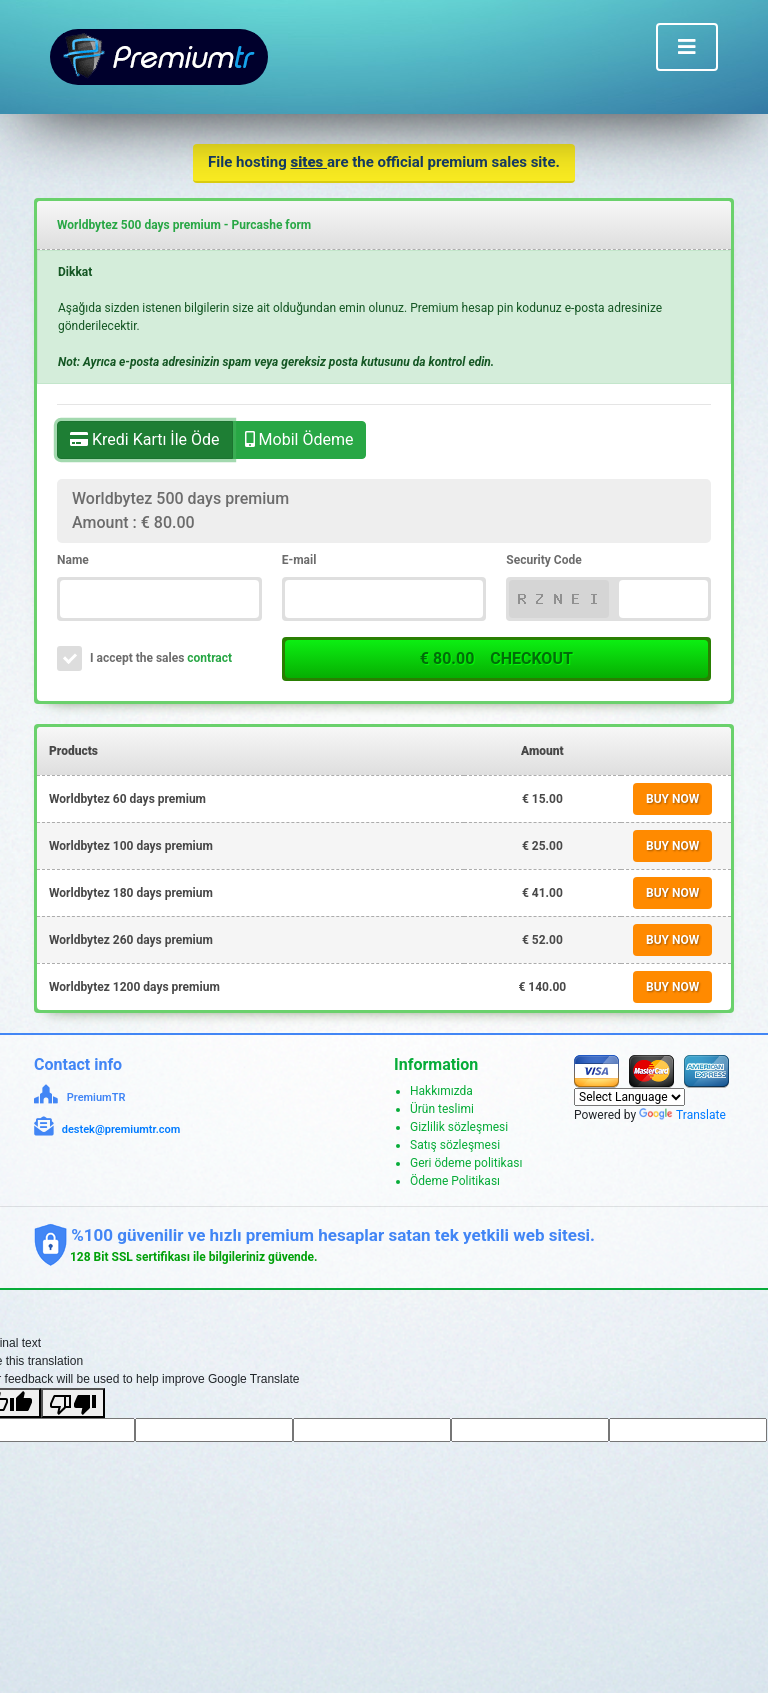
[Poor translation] (73, 1403)
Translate (682, 1115)
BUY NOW (672, 799)
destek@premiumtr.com (121, 1129)
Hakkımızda (441, 1091)
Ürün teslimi (442, 1109)
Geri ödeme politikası (466, 1163)
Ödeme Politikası (455, 1181)
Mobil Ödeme (299, 438)
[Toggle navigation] (687, 47)
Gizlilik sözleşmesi (459, 1127)
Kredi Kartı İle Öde (145, 438)
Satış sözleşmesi (455, 1145)
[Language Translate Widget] (629, 1097)
